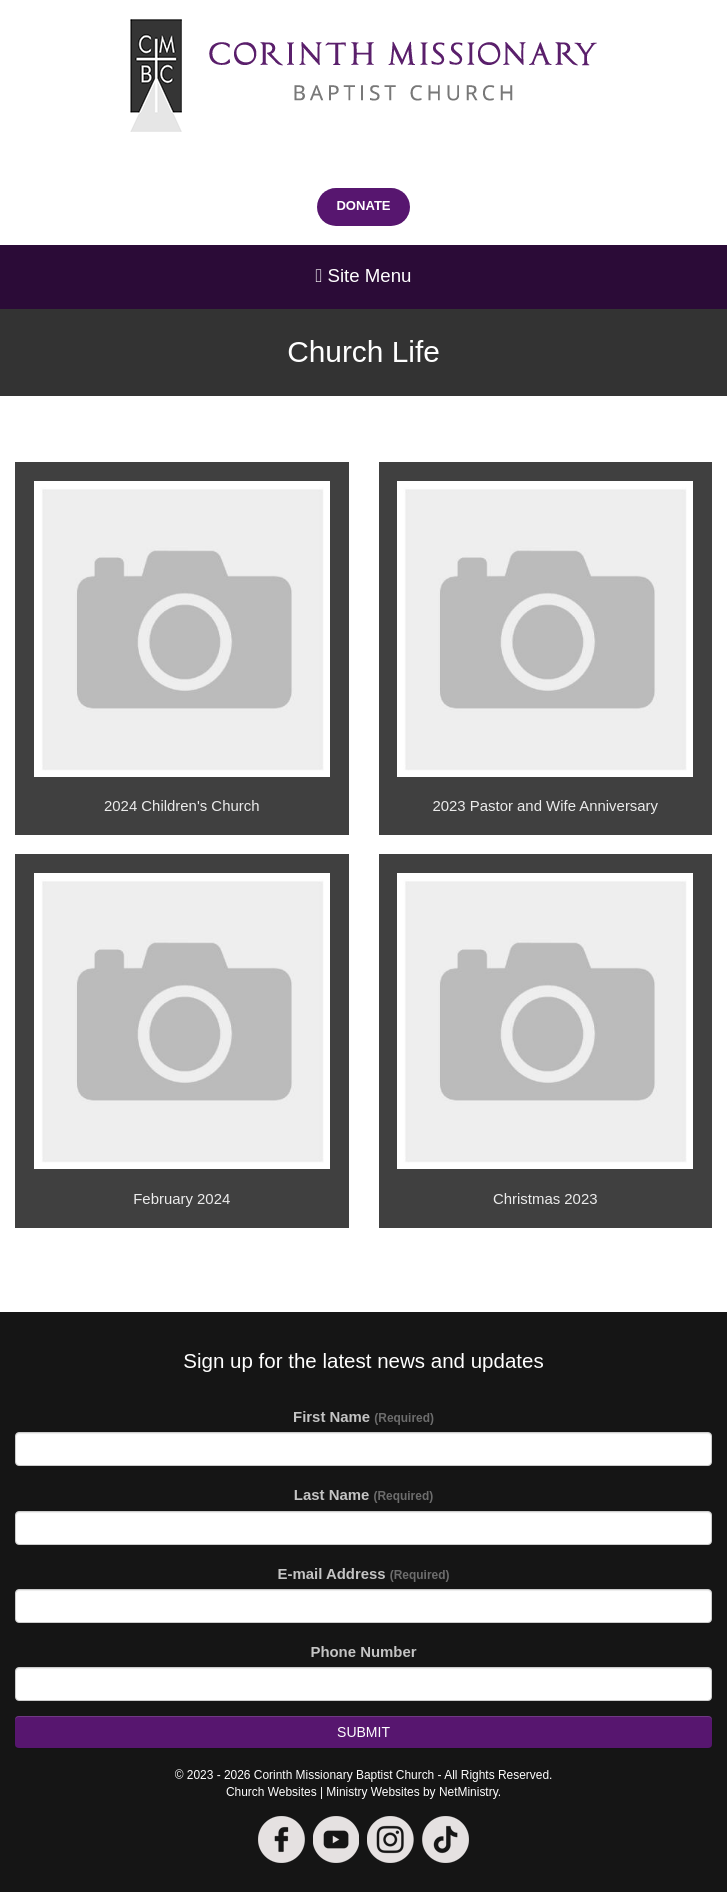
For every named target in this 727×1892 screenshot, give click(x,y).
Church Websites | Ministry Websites (324, 1792)
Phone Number (363, 1651)
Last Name (363, 1494)
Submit (363, 1732)
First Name (363, 1416)
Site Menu (363, 275)
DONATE (363, 205)
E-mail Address (364, 1573)
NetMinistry (468, 1792)
